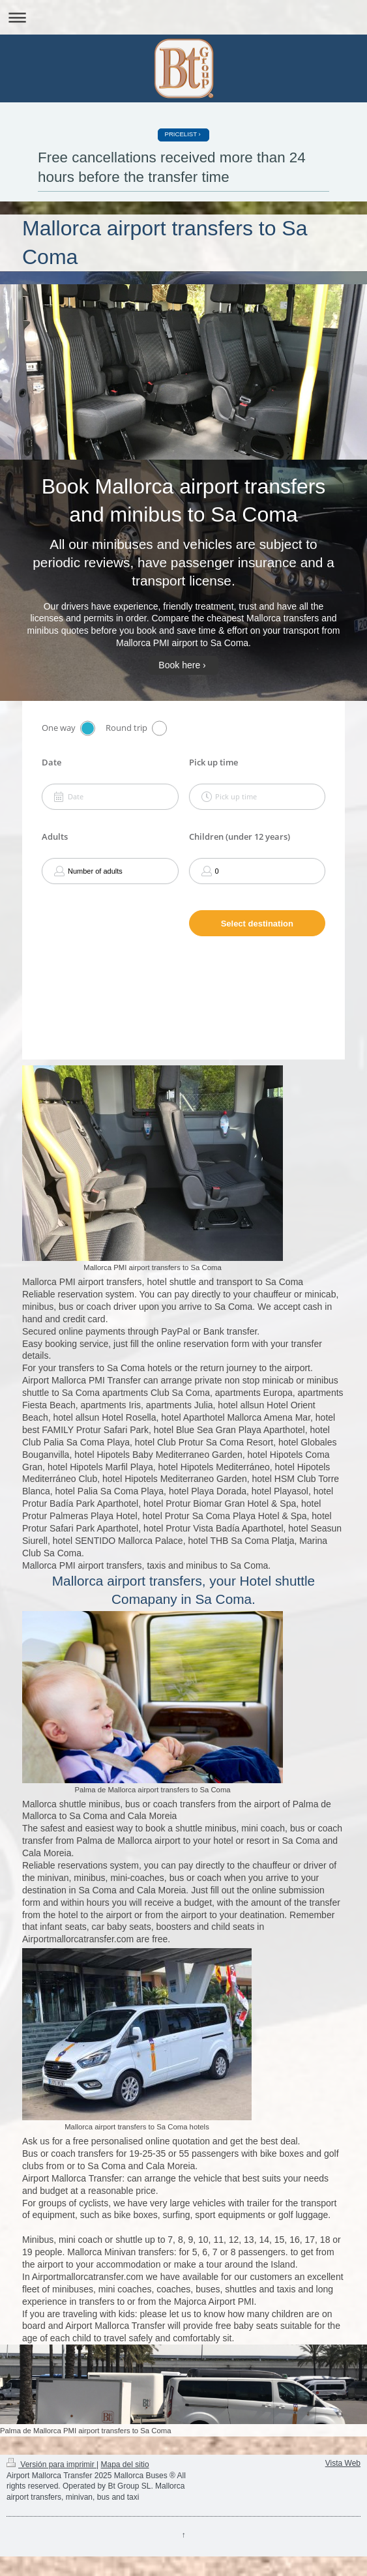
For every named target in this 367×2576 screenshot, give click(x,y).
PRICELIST (181, 134)
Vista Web (342, 2463)
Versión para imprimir (51, 2464)
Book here (179, 665)
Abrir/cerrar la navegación (183, 17)
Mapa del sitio (125, 2464)
